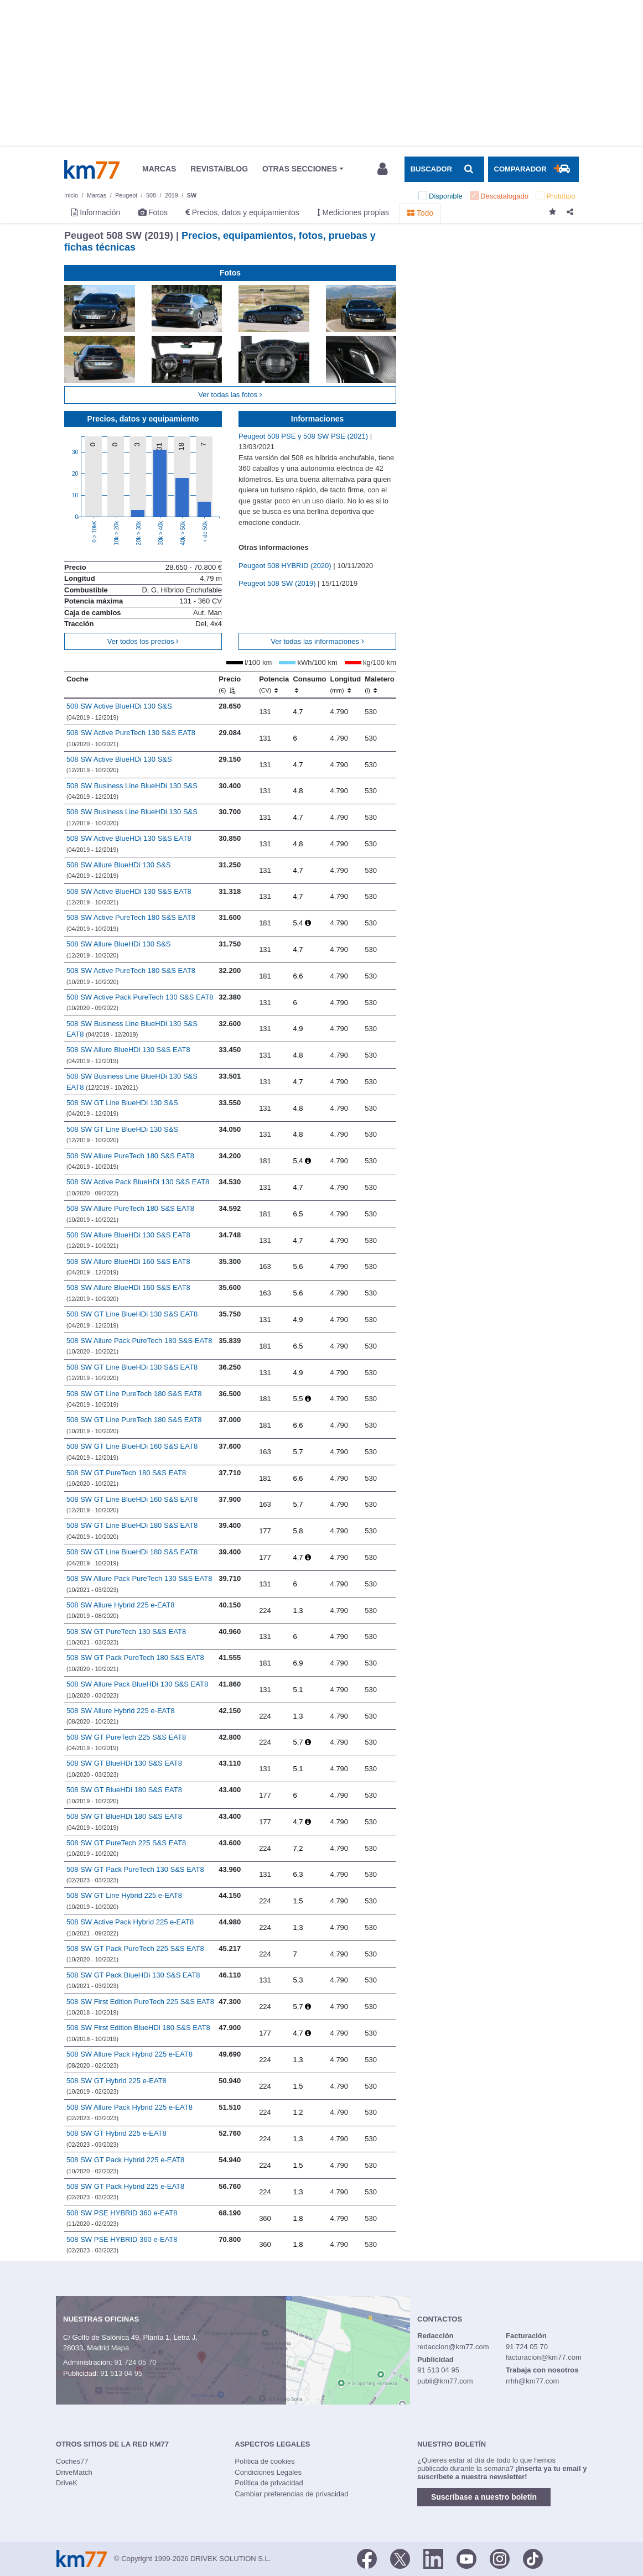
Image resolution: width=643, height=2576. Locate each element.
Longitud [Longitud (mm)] (345, 684)
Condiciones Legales (268, 2472)
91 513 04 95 (121, 2373)
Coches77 (72, 2461)
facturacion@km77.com (544, 2357)
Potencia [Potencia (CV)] (274, 684)
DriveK (66, 2483)
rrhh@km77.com (532, 2381)
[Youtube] (466, 2558)
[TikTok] (533, 2558)
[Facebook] (367, 2558)
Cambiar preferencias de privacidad (291, 2494)
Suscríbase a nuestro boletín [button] (484, 2496)
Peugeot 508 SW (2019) (278, 583)
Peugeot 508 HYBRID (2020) (285, 565)
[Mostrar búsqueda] (444, 169)
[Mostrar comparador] (533, 169)
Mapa (120, 2348)
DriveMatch (74, 2472)
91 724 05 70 (135, 2362)
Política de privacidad (269, 2483)
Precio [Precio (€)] (230, 684)
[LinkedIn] (433, 2558)
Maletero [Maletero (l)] (379, 684)
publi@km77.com (445, 2381)
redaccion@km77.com (453, 2347)
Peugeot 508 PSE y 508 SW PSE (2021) (304, 436)
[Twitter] (400, 2558)
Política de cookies (264, 2461)
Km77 (92, 169)
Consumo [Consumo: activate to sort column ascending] (309, 684)
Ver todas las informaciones (317, 641)
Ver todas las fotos (230, 395)
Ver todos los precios (143, 641)
